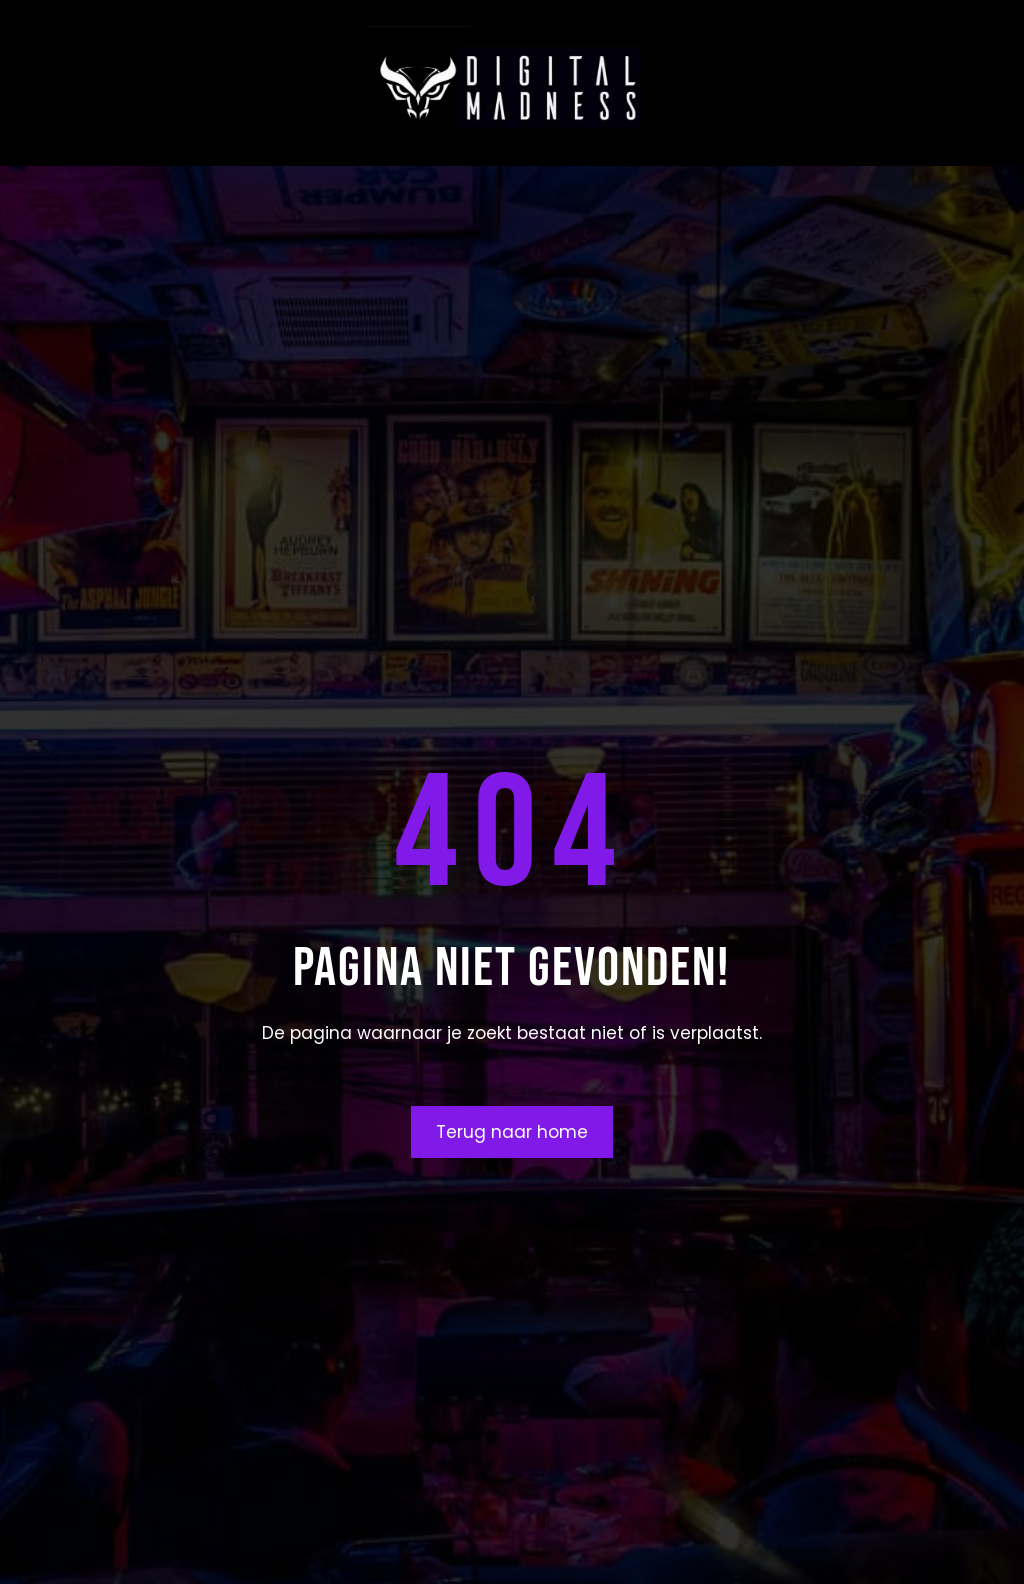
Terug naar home (512, 1132)
